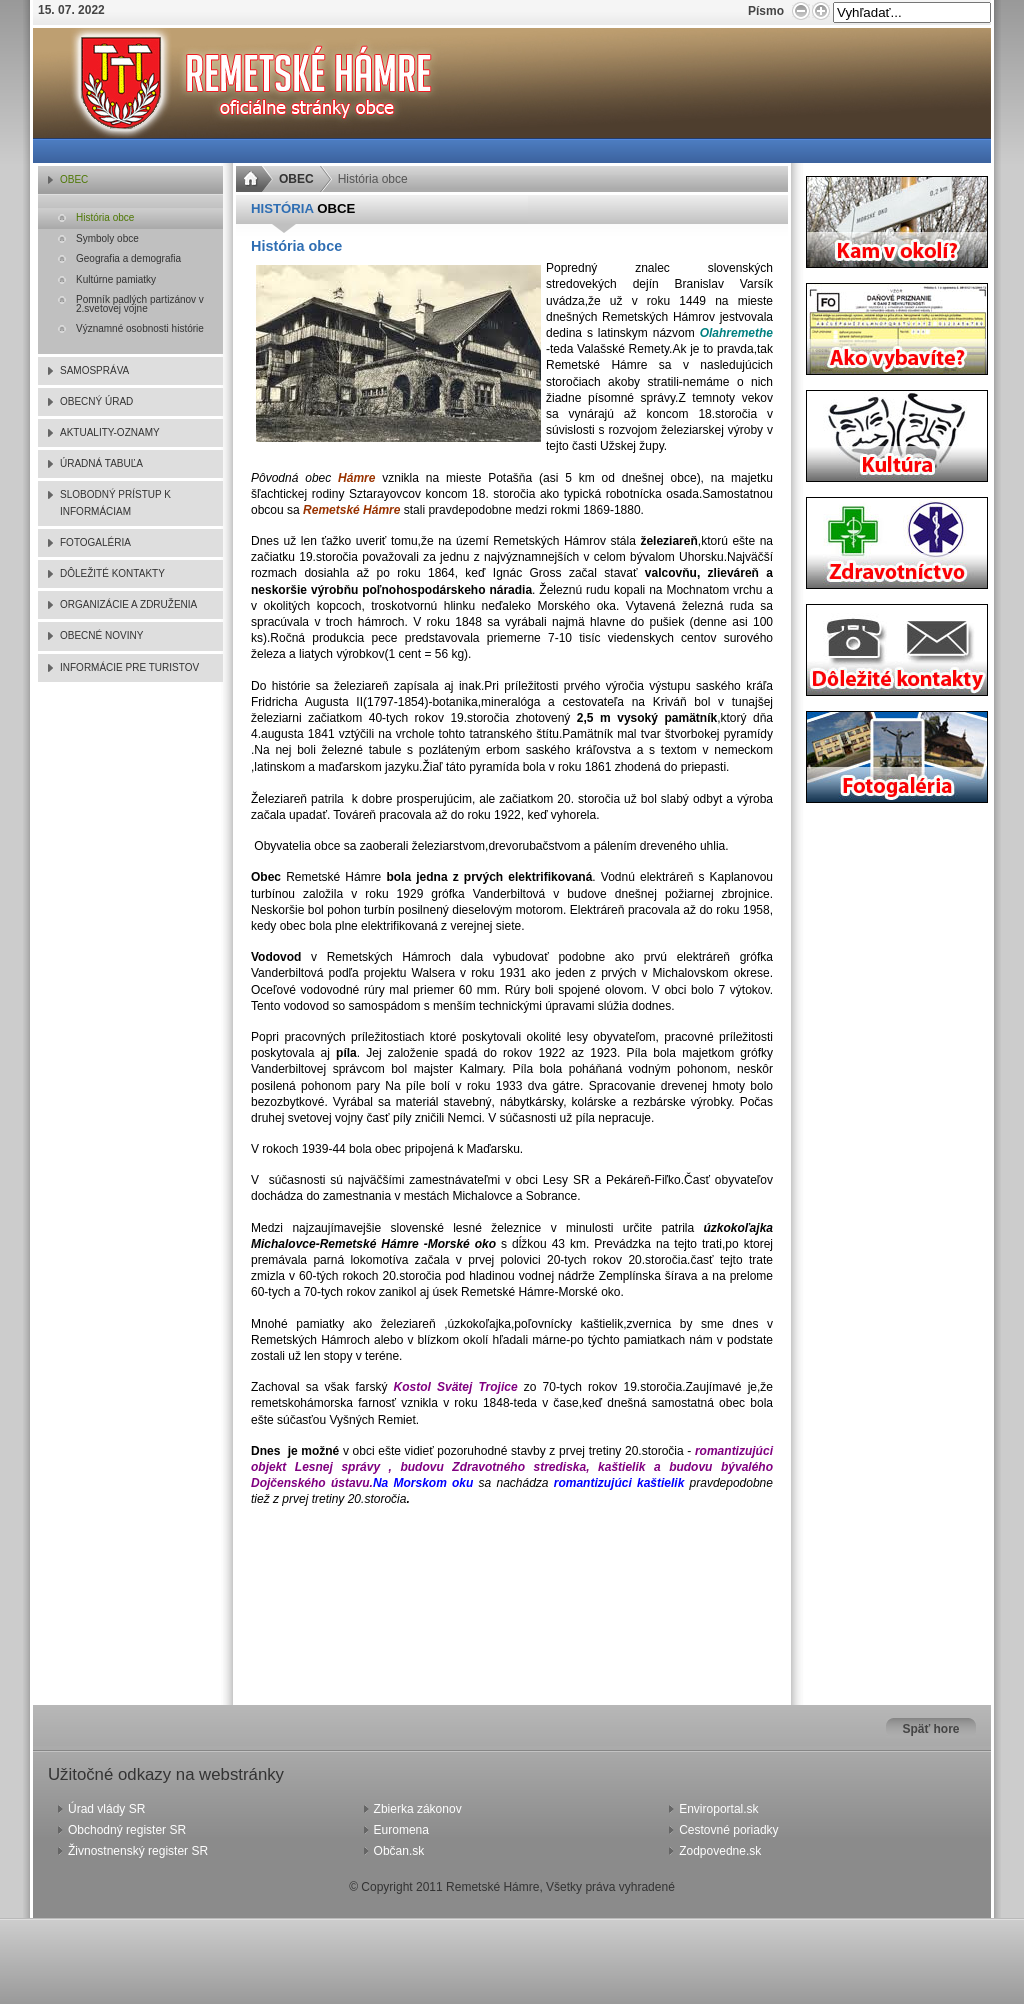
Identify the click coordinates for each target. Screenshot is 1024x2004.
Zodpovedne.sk (720, 1851)
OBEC (296, 179)
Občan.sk (399, 1851)
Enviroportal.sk (718, 1809)
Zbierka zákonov (418, 1809)
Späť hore (930, 1729)
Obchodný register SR (127, 1830)
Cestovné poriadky (728, 1830)
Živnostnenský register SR (138, 1851)
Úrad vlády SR (106, 1809)
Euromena (401, 1830)
